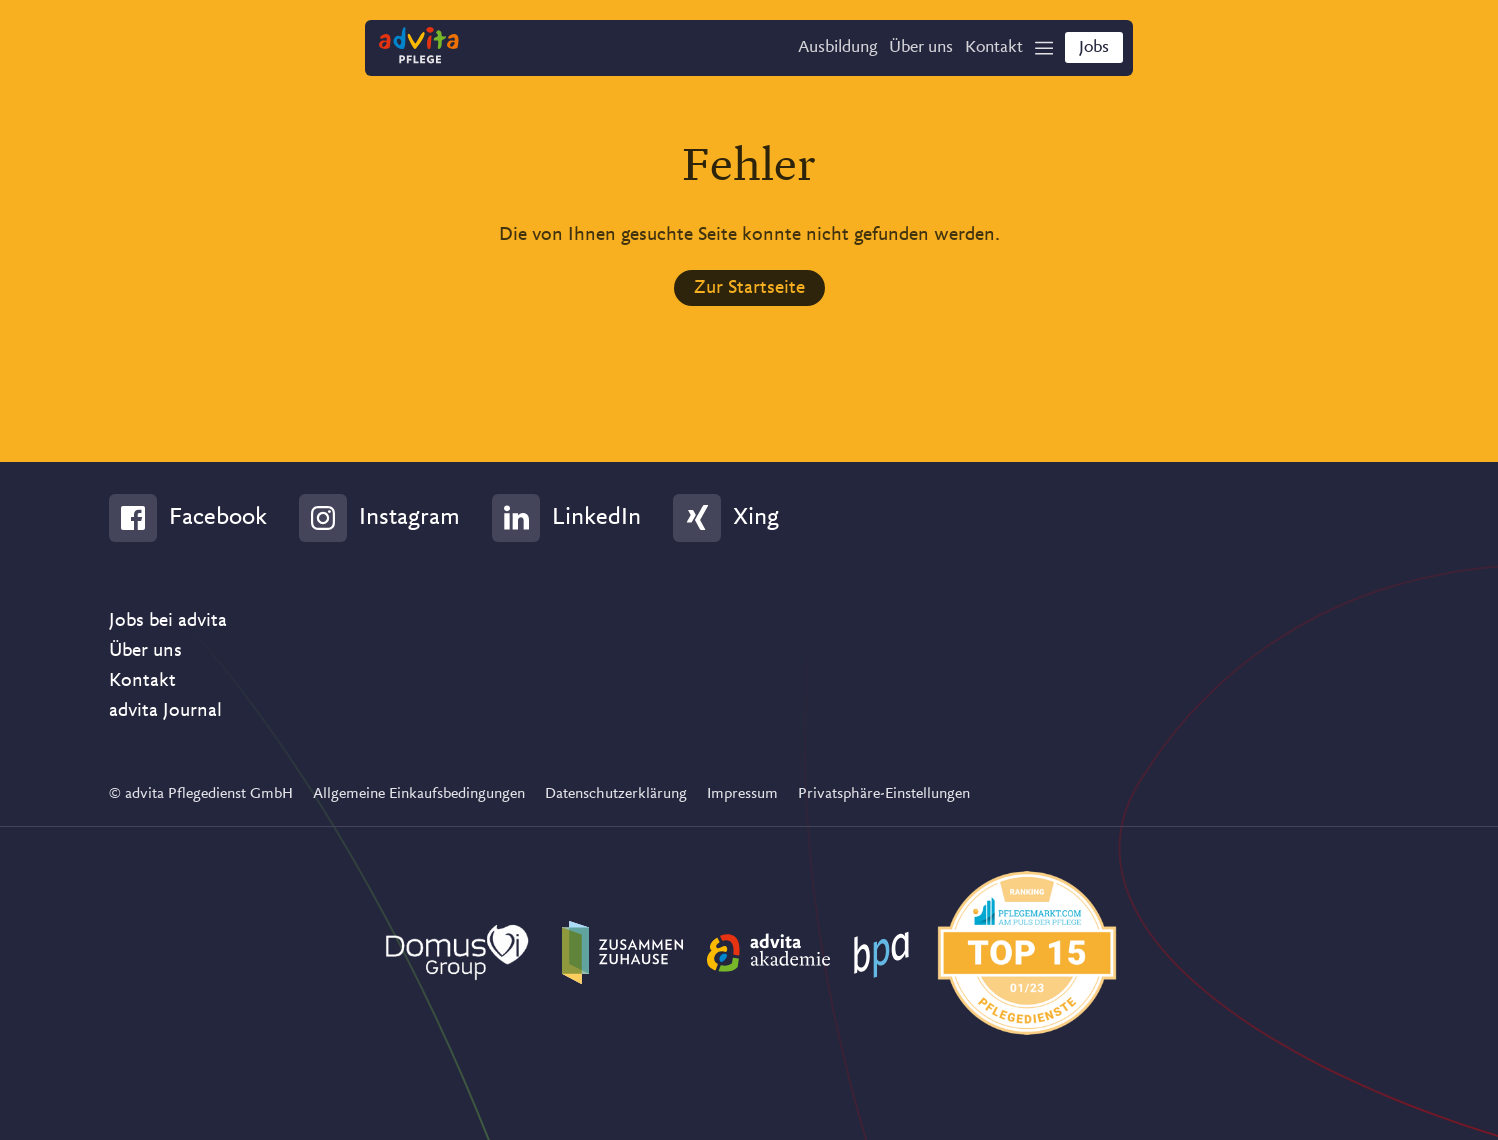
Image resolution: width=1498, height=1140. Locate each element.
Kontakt (142, 680)
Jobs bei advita (168, 620)
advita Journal (165, 710)
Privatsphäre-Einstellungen (884, 793)
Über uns (145, 650)
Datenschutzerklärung (616, 793)
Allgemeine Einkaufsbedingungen (419, 793)
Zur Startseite (749, 287)
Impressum (742, 793)
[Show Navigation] (1036, 51)
